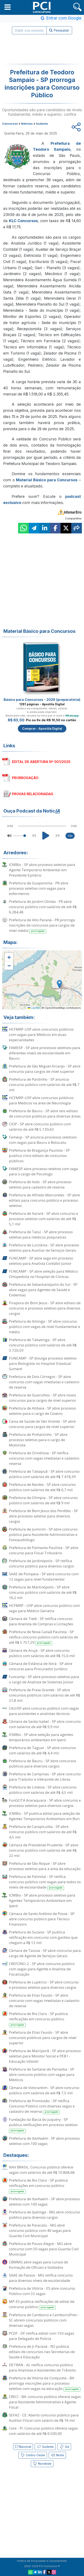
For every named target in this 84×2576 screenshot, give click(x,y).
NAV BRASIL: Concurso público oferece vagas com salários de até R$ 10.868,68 (42, 2170)
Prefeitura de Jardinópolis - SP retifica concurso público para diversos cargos (41, 1563)
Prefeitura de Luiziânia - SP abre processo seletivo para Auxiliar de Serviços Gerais (44, 1248)
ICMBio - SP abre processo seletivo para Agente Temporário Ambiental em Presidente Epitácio (42, 870)
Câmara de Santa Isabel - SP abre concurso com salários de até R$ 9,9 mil (45, 1724)
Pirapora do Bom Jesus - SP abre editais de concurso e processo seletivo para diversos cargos (45, 1308)
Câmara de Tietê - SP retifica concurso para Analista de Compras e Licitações (41, 1621)
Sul (64, 2446)
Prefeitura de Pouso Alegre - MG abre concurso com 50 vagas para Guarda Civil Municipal (44, 2249)
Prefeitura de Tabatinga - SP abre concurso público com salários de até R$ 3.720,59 (43, 1345)
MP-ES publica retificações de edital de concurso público (41, 2304)
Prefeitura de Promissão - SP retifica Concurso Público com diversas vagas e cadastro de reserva (42, 2106)
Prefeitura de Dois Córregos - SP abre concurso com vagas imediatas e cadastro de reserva (44, 1382)
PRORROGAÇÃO (25, 778)
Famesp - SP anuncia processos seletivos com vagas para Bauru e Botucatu (43, 1140)
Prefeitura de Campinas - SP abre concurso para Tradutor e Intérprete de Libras (45, 1777)
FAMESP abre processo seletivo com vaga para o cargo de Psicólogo (43, 1171)
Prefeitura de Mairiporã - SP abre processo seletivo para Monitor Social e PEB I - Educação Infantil (45, 2056)
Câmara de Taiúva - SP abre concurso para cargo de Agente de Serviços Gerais (45, 1953)
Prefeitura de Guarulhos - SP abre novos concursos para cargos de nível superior (42, 1398)
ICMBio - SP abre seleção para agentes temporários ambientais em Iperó (41, 1737)
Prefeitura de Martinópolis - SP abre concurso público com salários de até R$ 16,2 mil (43, 1592)
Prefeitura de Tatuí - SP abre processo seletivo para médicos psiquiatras (41, 1234)
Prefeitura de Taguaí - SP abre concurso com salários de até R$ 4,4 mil (42, 1750)
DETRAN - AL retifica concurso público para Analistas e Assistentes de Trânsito (42, 2367)
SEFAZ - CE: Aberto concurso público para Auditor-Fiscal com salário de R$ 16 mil (44, 2418)
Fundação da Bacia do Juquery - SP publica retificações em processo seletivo (43, 2125)
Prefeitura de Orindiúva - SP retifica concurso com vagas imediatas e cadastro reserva (44, 1458)
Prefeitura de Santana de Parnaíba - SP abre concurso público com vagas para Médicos (41, 2074)
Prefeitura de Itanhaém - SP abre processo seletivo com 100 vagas (44, 2141)
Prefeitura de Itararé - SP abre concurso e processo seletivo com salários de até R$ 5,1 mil (43, 1218)
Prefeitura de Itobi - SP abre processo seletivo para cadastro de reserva (40, 1184)
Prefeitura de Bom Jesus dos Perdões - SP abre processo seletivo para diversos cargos (43, 1516)
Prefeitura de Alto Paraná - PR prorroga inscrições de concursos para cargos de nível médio (42, 925)
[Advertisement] (42, 49)
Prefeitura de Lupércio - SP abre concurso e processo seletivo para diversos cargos (44, 1985)
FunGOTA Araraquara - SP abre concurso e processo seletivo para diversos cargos (45, 1803)
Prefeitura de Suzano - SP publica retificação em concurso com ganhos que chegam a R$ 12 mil (43, 1937)
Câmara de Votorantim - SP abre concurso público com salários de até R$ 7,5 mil (44, 2090)
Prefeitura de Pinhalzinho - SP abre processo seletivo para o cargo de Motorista (38, 1439)
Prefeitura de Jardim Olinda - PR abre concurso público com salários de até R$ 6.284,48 (43, 906)
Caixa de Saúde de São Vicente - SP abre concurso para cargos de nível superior (42, 1424)
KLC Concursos (23, 220)
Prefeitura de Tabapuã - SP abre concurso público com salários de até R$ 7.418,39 (44, 1474)
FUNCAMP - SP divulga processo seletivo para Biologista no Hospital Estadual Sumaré (43, 1363)
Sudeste (45, 2446)
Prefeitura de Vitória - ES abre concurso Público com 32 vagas (42, 2291)
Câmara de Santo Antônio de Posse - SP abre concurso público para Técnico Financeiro (41, 1919)
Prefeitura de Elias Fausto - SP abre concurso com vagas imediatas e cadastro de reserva (44, 2000)
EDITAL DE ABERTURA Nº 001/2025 (41, 762)
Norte (57, 2455)
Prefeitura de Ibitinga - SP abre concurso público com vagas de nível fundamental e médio (44, 1326)
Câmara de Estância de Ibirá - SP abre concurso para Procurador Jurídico (40, 1666)
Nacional (23, 2446)
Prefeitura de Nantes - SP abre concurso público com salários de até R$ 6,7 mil (42, 1487)
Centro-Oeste (32, 2455)
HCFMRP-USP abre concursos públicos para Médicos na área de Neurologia (41, 1100)
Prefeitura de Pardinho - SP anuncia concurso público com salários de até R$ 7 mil (44, 1084)
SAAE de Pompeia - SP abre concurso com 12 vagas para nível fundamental (44, 1576)
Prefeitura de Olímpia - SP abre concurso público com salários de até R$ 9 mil (43, 1500)
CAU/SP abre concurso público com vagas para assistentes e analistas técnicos (44, 1711)
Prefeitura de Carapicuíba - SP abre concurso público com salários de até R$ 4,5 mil (43, 1832)
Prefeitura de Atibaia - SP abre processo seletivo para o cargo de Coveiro (42, 1411)
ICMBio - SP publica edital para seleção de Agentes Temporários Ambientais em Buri (44, 1816)
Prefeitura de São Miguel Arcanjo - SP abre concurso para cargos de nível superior (44, 1069)
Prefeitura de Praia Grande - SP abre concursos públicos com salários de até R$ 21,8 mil (44, 1695)
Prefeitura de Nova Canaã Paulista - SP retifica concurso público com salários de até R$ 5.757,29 (43, 1637)
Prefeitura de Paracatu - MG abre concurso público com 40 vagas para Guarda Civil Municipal (40, 2230)
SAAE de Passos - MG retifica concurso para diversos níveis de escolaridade (41, 2278)
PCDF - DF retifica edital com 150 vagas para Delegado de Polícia (41, 2336)
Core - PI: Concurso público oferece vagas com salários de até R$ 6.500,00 (43, 2431)
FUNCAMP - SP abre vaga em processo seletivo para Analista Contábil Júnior (41, 1261)
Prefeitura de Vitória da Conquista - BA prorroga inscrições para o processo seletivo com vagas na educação (44, 2383)
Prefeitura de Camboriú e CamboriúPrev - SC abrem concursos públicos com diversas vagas (44, 2320)
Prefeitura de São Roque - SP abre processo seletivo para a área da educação (45, 1866)
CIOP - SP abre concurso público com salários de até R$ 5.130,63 (40, 1127)
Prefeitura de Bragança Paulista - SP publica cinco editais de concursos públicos (39, 1155)
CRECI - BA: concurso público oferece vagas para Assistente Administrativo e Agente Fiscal (45, 2402)
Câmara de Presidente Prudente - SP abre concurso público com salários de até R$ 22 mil (43, 1850)
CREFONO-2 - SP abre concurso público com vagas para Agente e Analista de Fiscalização (42, 1969)
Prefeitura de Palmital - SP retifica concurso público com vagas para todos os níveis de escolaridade (45, 1882)
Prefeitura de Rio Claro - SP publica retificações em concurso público (38, 2019)
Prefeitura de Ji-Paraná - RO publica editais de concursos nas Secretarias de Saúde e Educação (42, 2351)
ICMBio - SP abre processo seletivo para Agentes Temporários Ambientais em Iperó (42, 1900)
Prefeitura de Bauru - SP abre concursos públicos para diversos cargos (42, 1763)
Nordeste (42, 2463)
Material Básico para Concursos (46, 480)
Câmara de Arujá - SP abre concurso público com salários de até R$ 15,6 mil (42, 1653)
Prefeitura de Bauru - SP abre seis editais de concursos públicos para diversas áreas (45, 1113)
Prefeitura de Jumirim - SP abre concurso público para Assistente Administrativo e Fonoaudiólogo (43, 1534)
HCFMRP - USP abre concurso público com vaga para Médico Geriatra (44, 1608)
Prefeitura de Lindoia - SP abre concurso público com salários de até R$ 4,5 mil (43, 1790)
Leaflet (34, 1007)
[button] (7, 7)
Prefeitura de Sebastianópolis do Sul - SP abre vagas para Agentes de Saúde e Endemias (43, 1289)
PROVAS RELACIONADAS (32, 794)
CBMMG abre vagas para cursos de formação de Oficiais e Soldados (38, 2265)
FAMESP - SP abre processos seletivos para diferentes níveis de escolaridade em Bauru (44, 1053)
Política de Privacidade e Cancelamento (42, 2560)
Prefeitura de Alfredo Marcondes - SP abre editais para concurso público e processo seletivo (44, 1200)
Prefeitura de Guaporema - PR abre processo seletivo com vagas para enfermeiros (38, 888)
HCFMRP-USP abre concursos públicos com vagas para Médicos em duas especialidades (41, 1034)
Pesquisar (59, 30)
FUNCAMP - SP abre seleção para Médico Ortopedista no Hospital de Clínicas (43, 1274)
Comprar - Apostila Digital (42, 728)
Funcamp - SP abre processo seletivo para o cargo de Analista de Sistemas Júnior (44, 1679)
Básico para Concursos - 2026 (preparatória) (42, 699)
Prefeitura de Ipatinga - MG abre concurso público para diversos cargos (44, 2215)
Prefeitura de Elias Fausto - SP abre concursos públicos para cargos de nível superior (42, 2037)
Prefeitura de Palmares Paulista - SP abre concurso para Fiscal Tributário (43, 1550)
